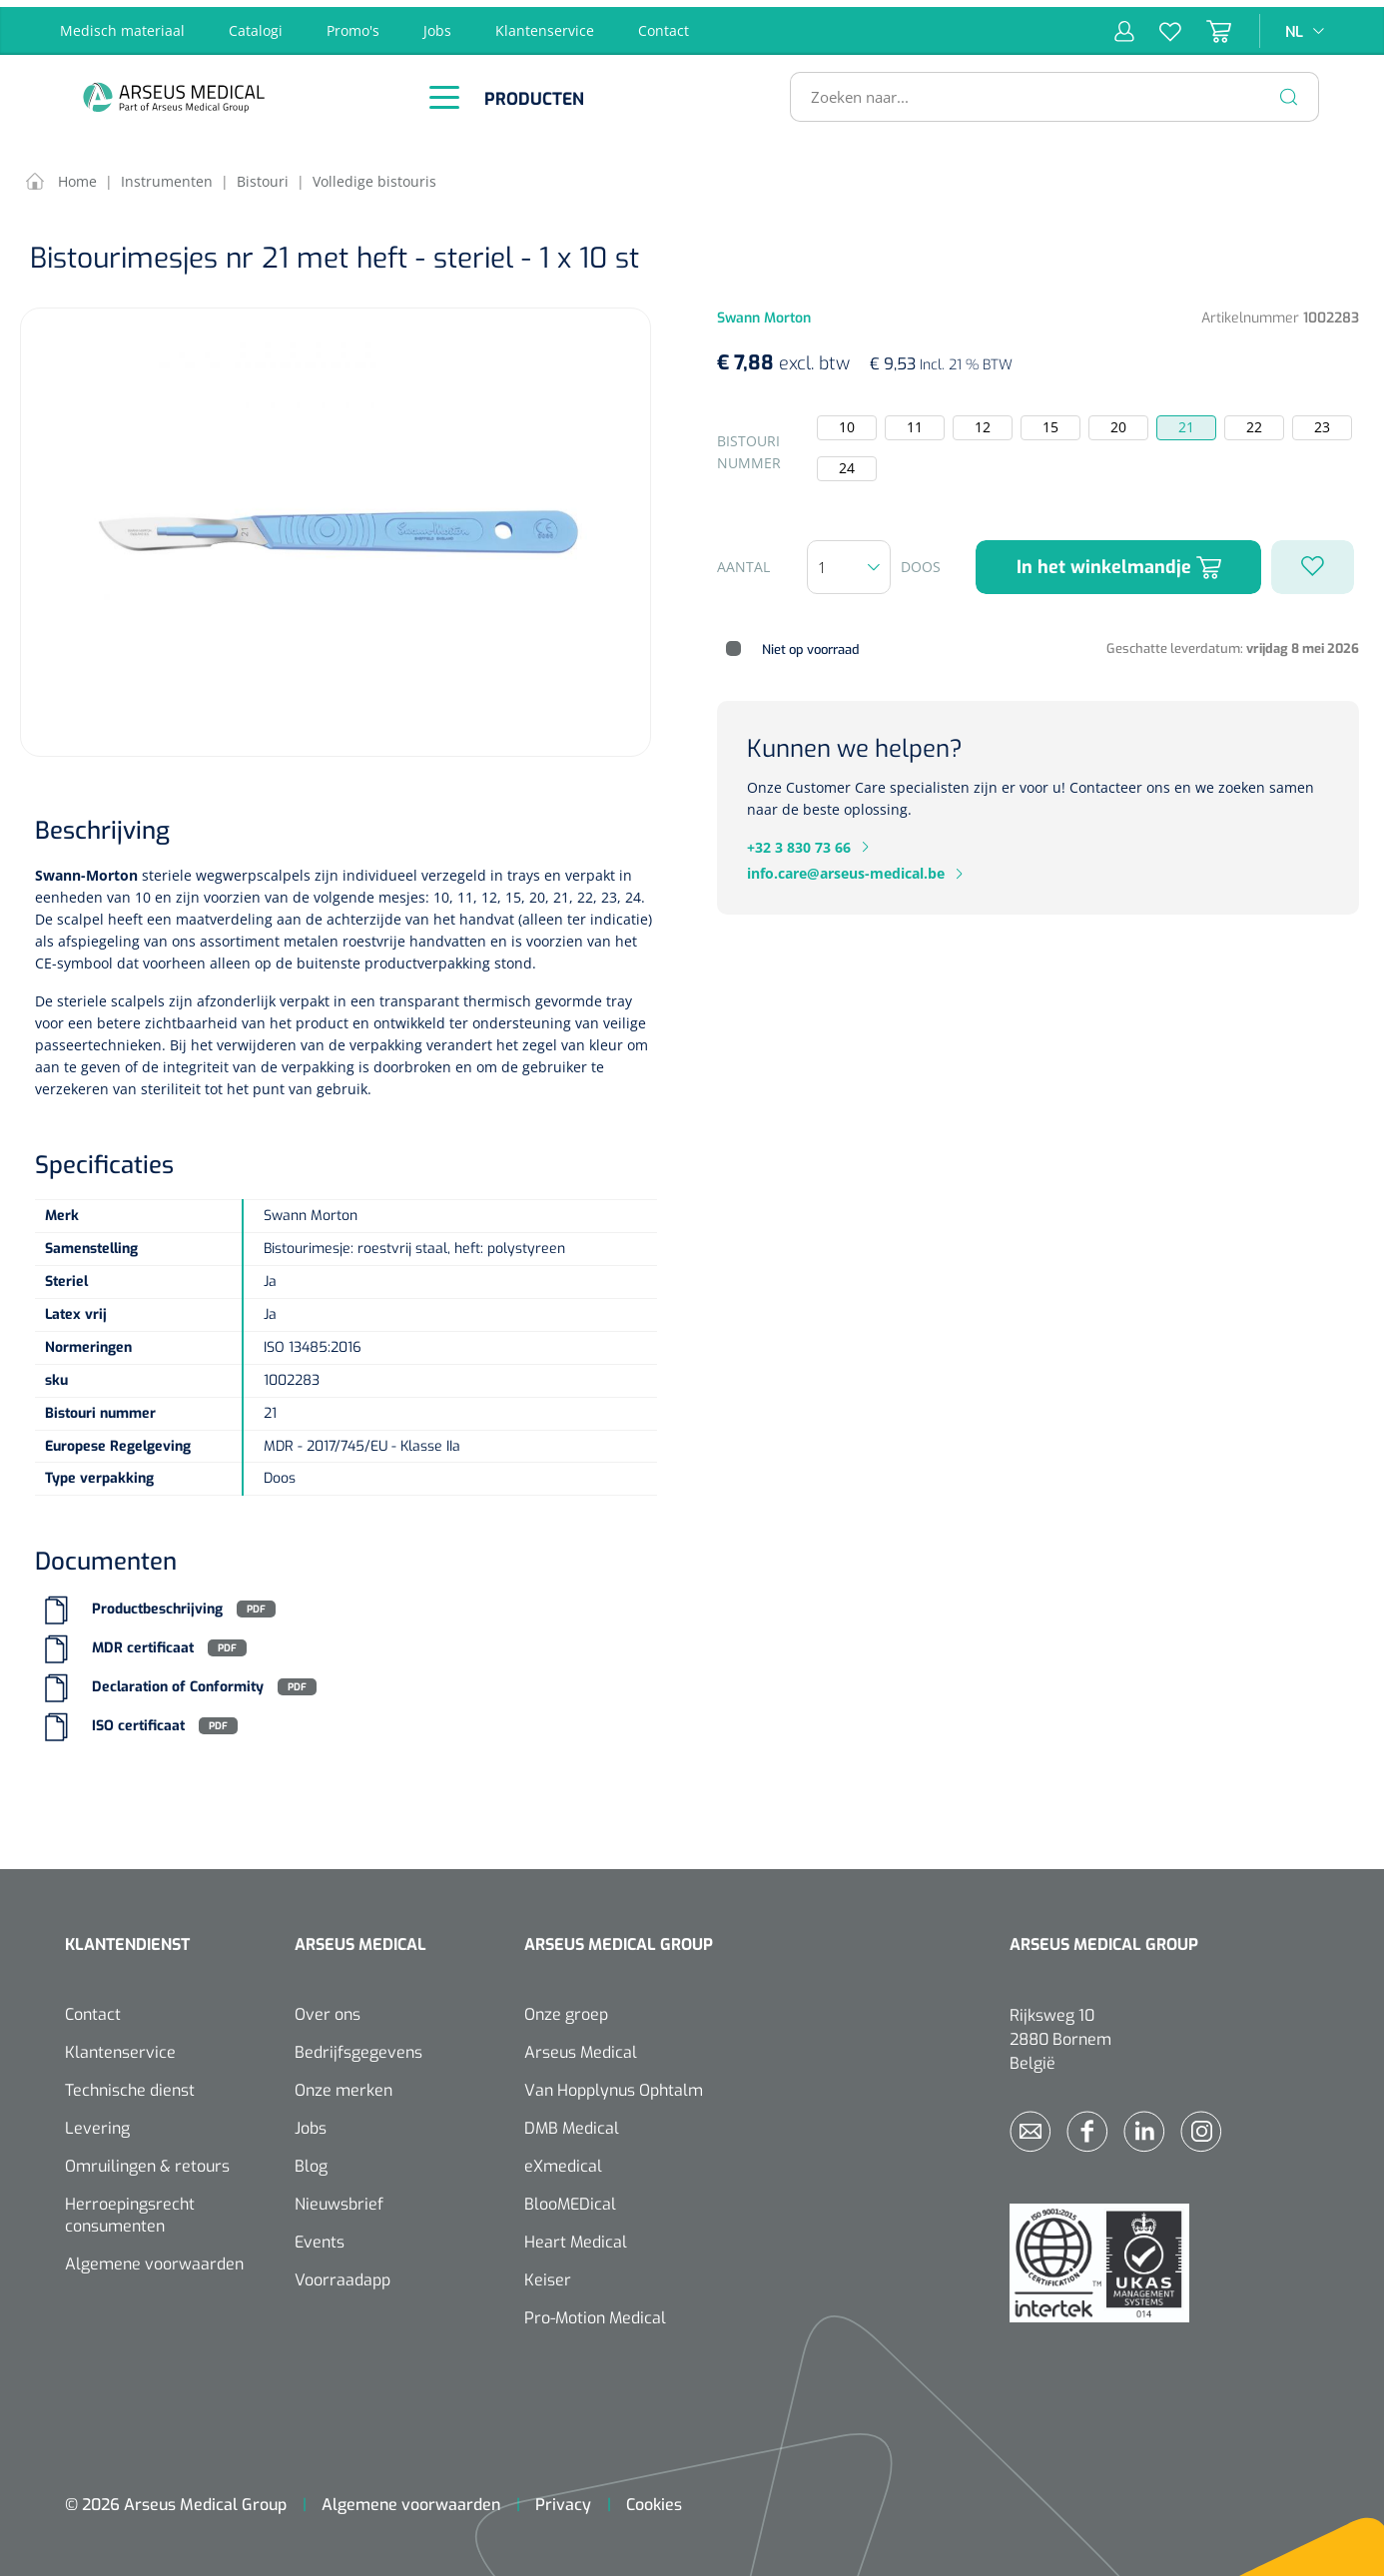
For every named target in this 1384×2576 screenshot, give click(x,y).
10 (847, 420)
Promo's (353, 23)
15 (1050, 420)
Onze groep (566, 2008)
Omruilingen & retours (147, 2160)
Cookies (654, 2498)
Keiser (547, 2273)
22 (1254, 420)
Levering (97, 2122)
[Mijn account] (1124, 24)
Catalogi (256, 23)
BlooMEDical (570, 2198)
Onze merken (343, 2084)
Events (320, 2236)
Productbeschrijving (157, 1603)
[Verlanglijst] (1157, 24)
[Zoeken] (1289, 90)
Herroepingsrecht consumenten (130, 2209)
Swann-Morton (86, 868)
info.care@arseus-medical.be (846, 867)
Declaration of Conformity (178, 1680)
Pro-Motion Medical (595, 2311)
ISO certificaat (138, 1719)
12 (983, 420)
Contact (663, 23)
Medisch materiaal (122, 23)
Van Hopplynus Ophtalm (613, 2084)
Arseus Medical (580, 2046)
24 (847, 461)
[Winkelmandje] (1206, 24)
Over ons (327, 2008)
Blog (311, 2160)
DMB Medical (571, 2122)
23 (1322, 420)
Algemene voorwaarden (154, 2258)
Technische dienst (130, 2084)
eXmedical (563, 2160)
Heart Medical (575, 2236)
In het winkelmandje (1119, 560)
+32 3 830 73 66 (799, 840)
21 (1186, 420)
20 (1118, 420)
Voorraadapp (342, 2273)
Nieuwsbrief (339, 2198)
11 (915, 420)
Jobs (437, 23)
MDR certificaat (143, 1641)
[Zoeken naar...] (1046, 90)
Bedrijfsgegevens (358, 2046)
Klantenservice (544, 23)
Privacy (563, 2498)
